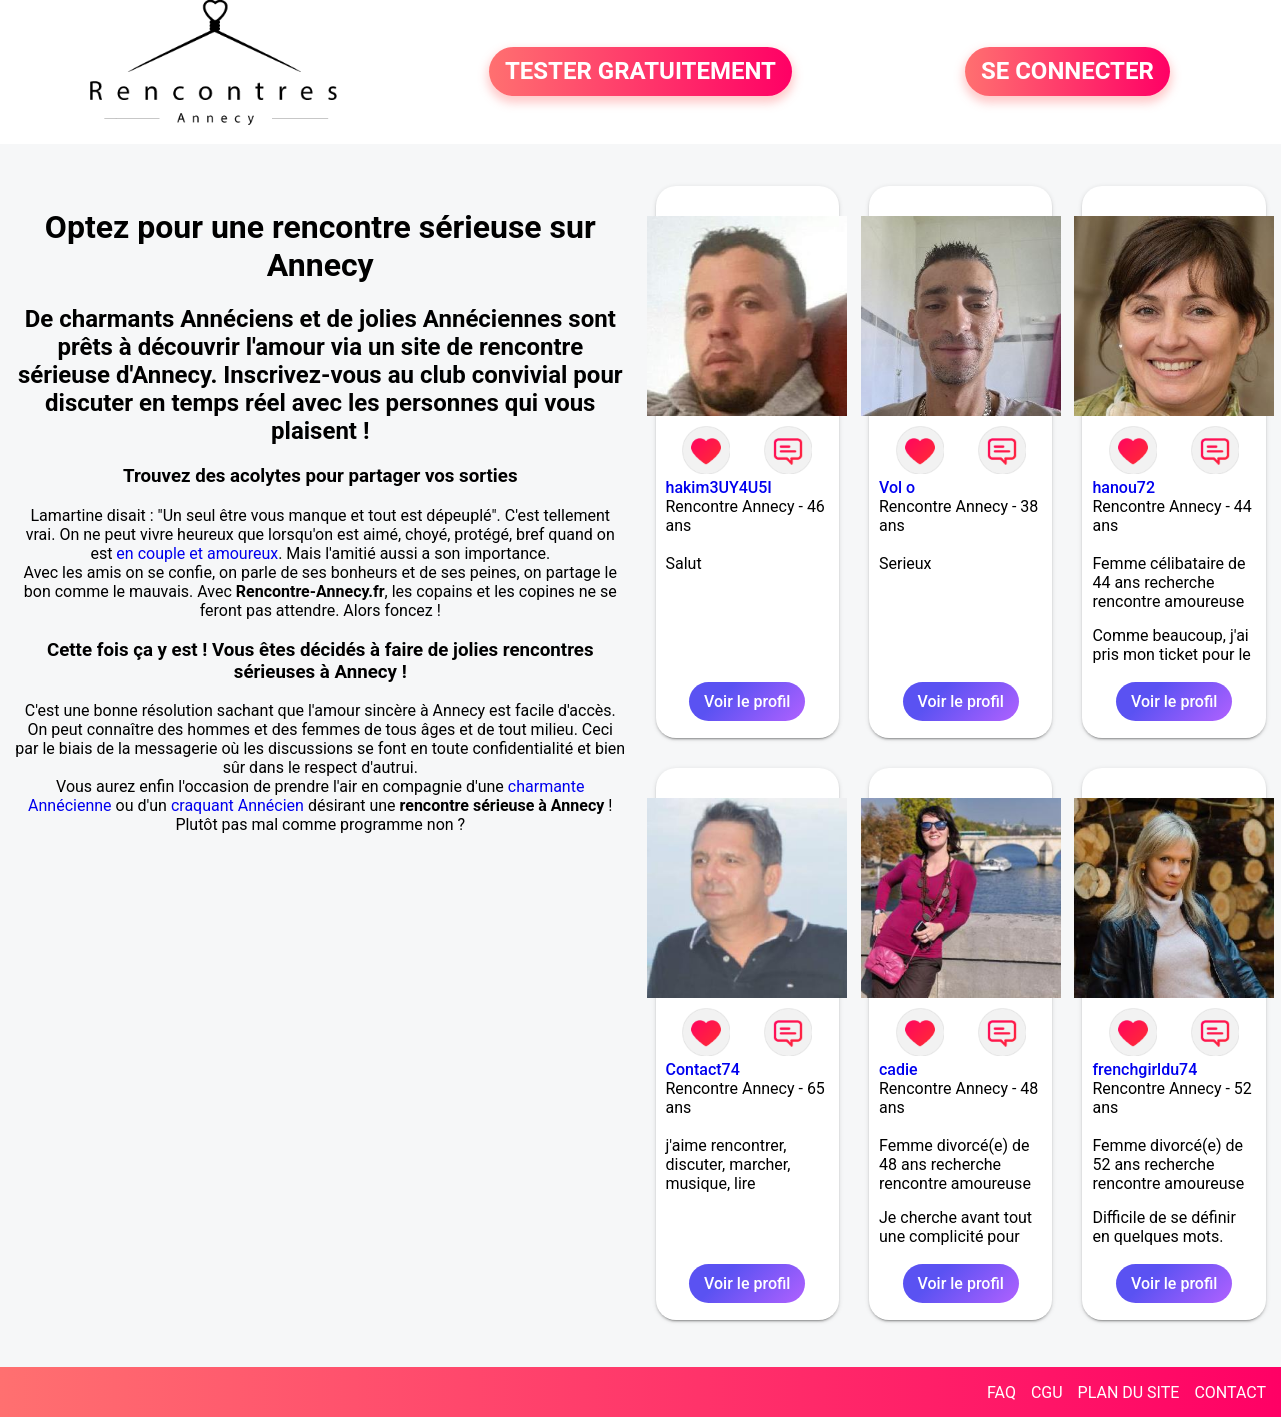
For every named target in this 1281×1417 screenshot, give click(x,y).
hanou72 (1123, 487)
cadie (898, 1069)
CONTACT (1230, 1392)
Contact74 (703, 1069)
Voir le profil (747, 701)
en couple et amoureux (197, 553)
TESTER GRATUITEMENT (640, 72)
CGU (1047, 1392)
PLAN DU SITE (1129, 1392)
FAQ (1001, 1392)
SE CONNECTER (1067, 72)
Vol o (897, 487)
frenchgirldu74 (1144, 1069)
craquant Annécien (237, 805)
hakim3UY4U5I (719, 487)
